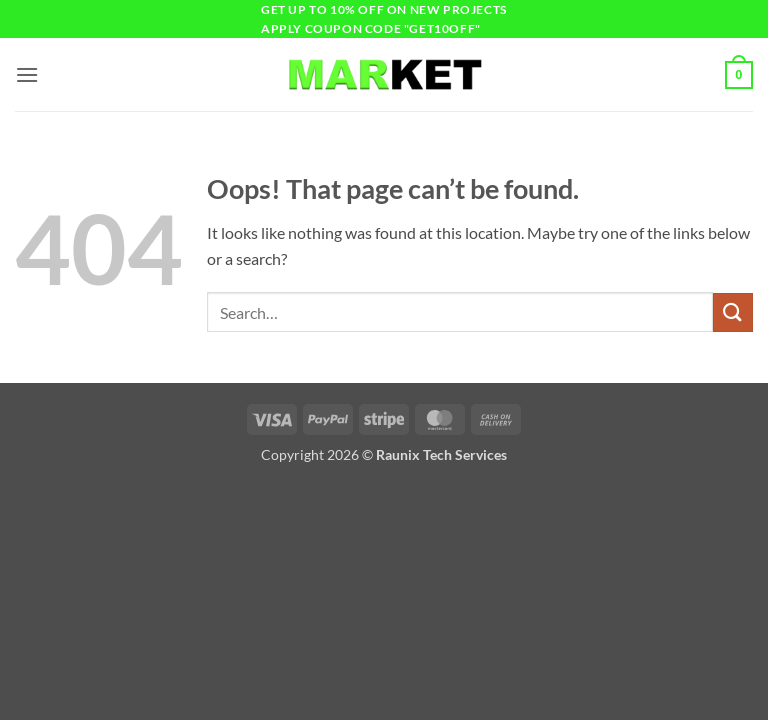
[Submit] (733, 312)
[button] (27, 74)
